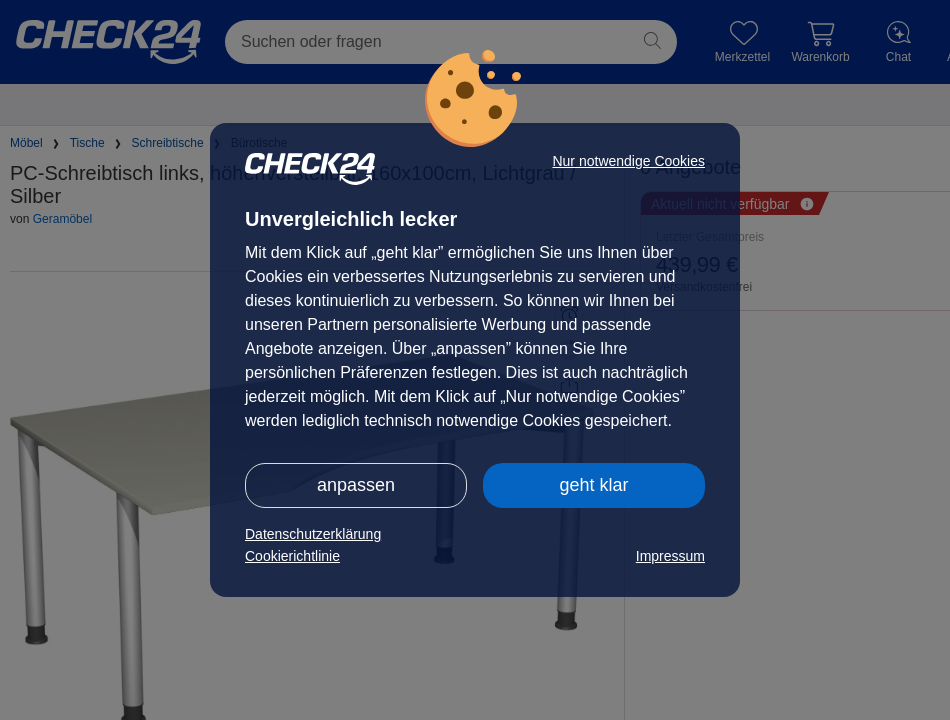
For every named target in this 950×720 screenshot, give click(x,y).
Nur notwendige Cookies (628, 161)
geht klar (593, 485)
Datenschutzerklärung (313, 534)
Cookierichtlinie (292, 556)
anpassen (356, 485)
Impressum (670, 556)
